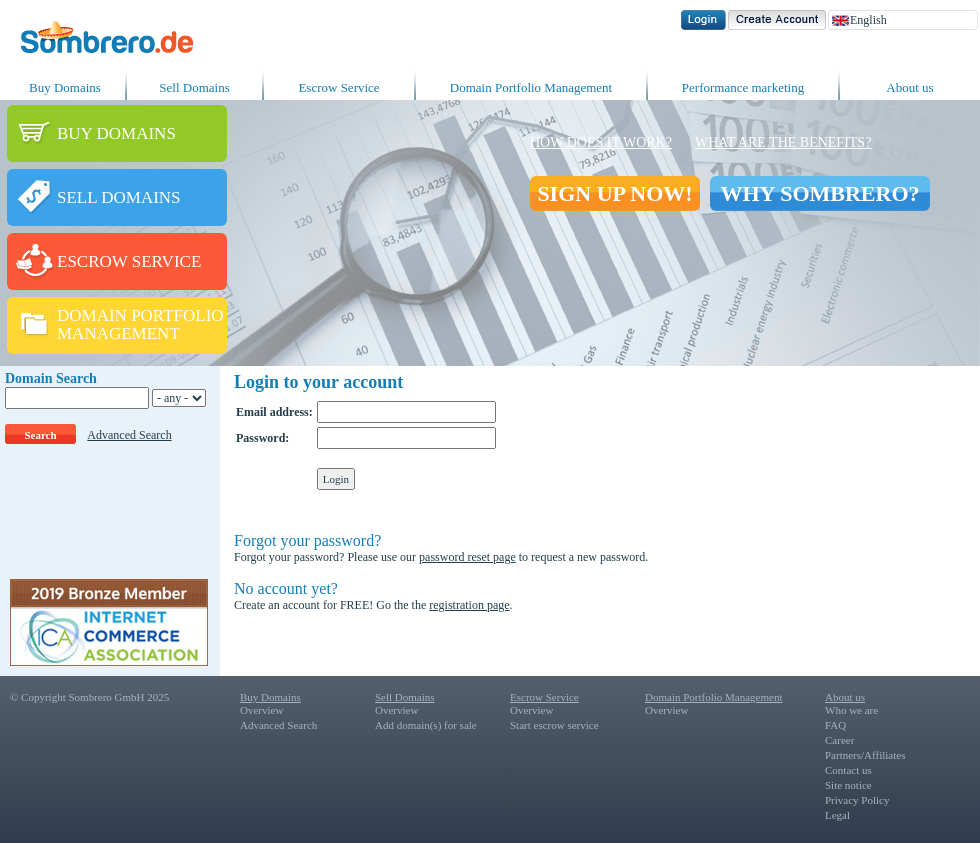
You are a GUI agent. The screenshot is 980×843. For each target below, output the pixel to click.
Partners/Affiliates (865, 755)
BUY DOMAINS (116, 133)
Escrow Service (338, 87)
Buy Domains (65, 87)
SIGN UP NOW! (614, 193)
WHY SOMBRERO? (819, 193)
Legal (837, 815)
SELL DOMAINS (119, 197)
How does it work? (601, 142)
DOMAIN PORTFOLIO (140, 315)
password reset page (467, 557)
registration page (469, 605)
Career (839, 740)
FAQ (835, 725)
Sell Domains (194, 87)
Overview (261, 710)
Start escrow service (554, 725)
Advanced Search (129, 435)
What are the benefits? (783, 142)
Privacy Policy (857, 800)
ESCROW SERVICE (129, 261)
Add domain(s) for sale (426, 725)
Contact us (848, 770)
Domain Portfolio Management (531, 87)
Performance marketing (743, 87)
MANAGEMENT (118, 333)
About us (909, 87)
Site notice (848, 785)
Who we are (851, 710)
